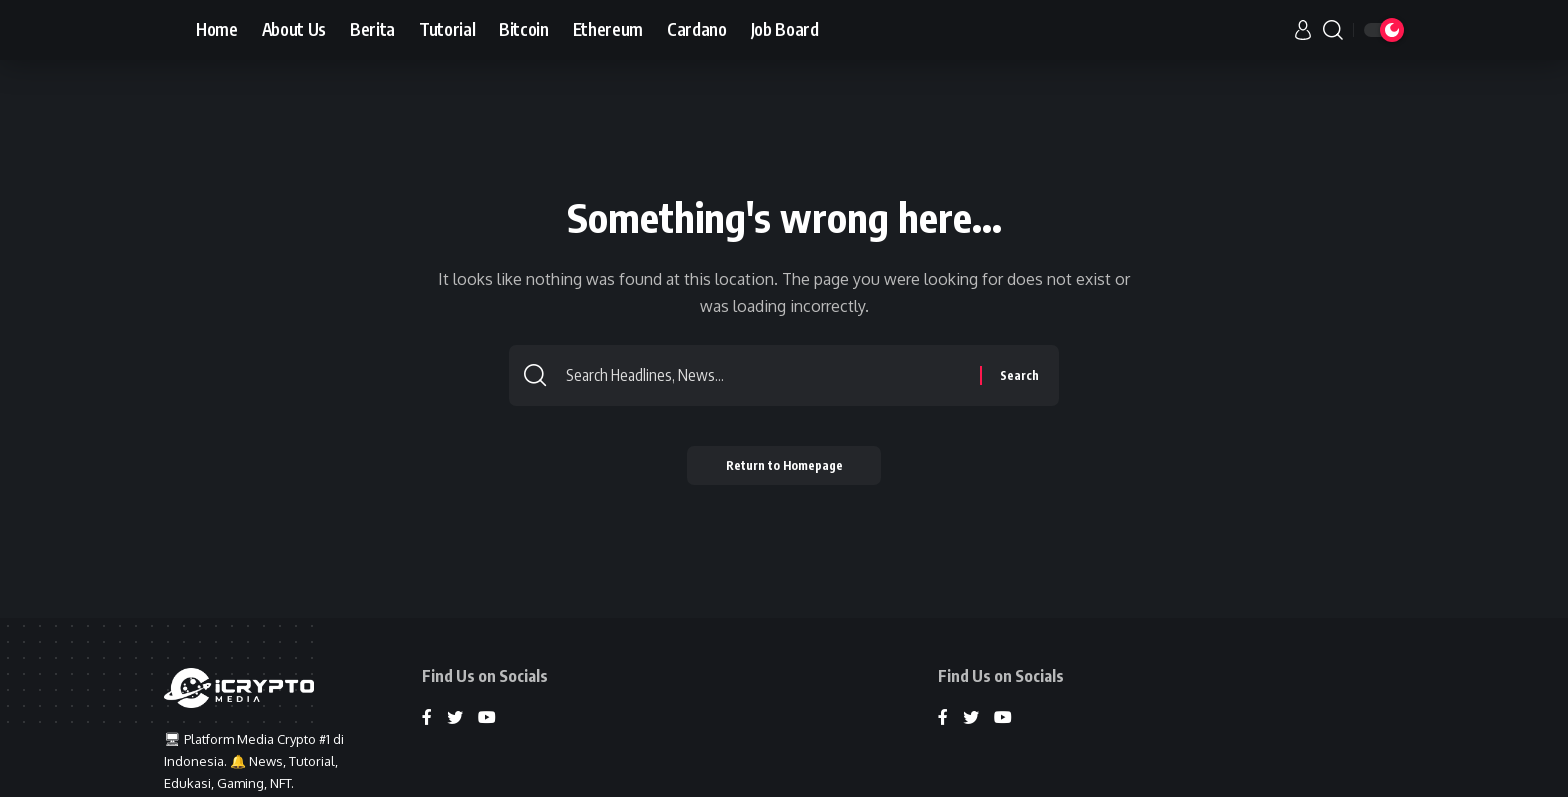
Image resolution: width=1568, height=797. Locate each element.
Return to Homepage (784, 465)
